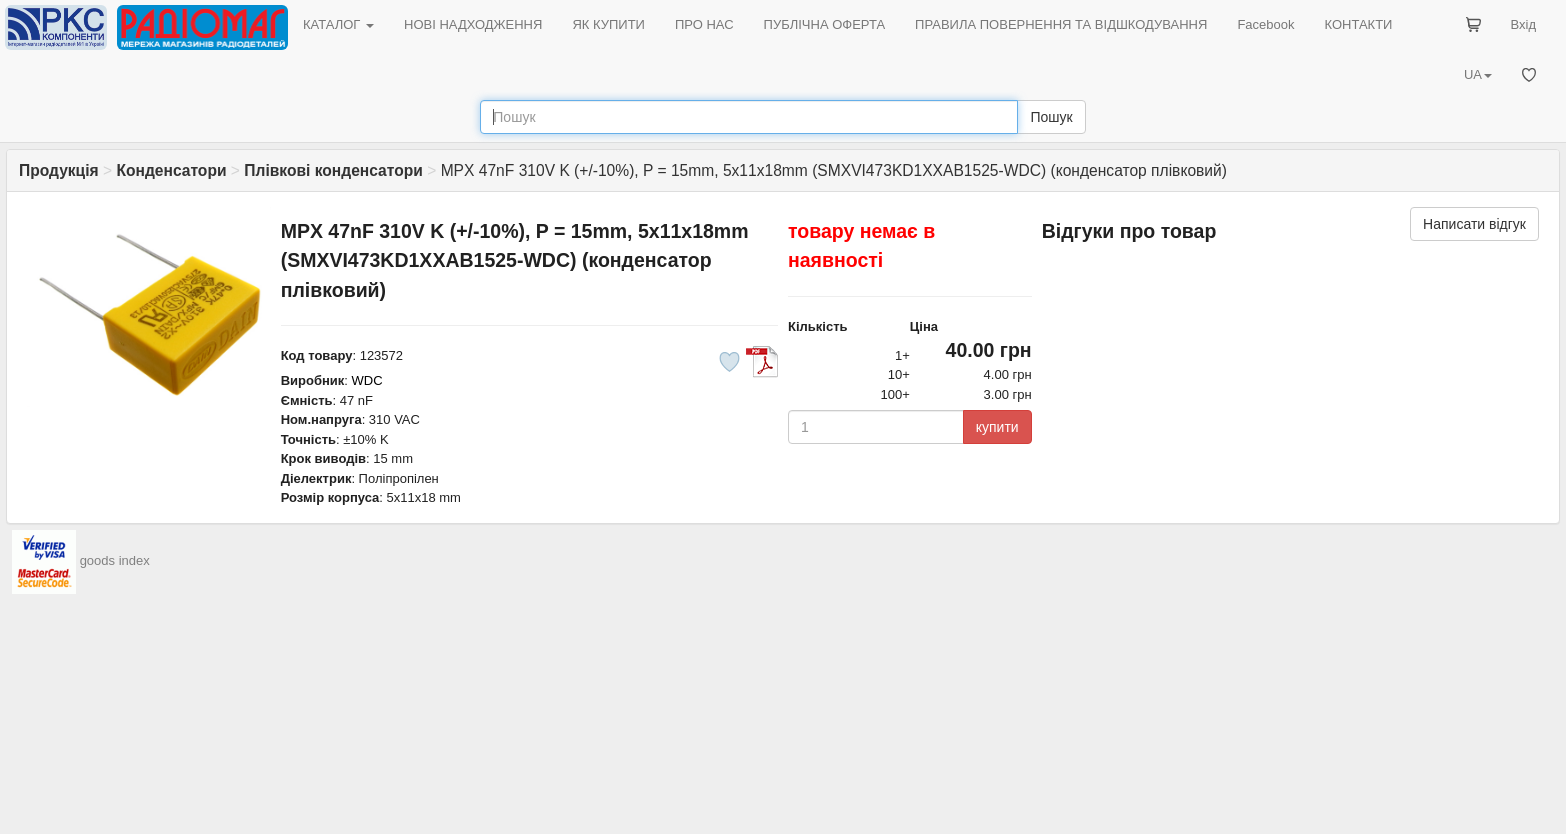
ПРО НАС (704, 24)
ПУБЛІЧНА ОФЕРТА (825, 24)
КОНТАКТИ (1358, 24)
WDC (367, 380)
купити (997, 427)
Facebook (1265, 24)
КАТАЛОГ (338, 24)
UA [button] (1478, 74)
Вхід (1524, 24)
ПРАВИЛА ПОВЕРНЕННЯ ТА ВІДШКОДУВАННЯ (1061, 24)
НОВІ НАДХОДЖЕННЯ (473, 24)
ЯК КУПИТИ (608, 24)
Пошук (1051, 117)
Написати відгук (1474, 224)
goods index (115, 560)
